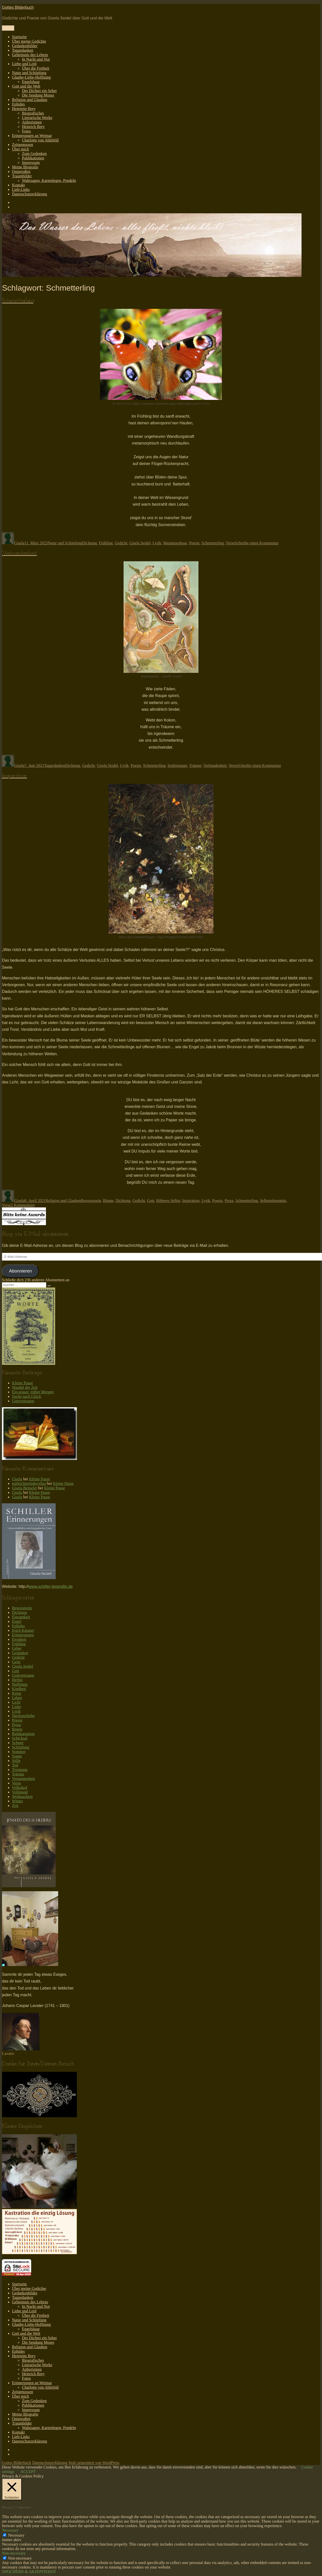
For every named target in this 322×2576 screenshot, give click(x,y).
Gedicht (121, 543)
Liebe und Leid (24, 64)
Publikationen (33, 158)
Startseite (19, 37)
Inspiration (14, 776)
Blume (108, 1200)
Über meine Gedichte (29, 41)
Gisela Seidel (140, 543)
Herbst (17, 1680)
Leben (17, 1698)
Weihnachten (22, 1796)
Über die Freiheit (35, 68)
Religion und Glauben (29, 100)
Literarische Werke (37, 118)
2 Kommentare (23, 1205)
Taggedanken (22, 50)
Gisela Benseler (24, 1488)
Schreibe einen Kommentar (256, 543)
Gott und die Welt (26, 86)
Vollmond (20, 1792)
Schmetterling (18, 301)
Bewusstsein (91, 1200)
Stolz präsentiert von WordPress (93, 2462)
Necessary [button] (10, 2530)
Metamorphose (175, 543)
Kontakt (18, 185)
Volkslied (19, 1787)
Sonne (17, 1756)
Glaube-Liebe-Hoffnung (31, 77)
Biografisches (33, 113)
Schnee (17, 1743)
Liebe (16, 1707)
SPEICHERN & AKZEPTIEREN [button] (29, 2572)
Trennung (19, 1769)
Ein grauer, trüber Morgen (33, 1392)
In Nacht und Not (36, 59)
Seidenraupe (177, 765)
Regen (17, 1729)
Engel (16, 1621)
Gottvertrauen (23, 1401)
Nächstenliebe (23, 1716)
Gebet (16, 1648)
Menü (8, 28)
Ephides (18, 104)
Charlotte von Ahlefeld (40, 140)
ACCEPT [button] (28, 2471)
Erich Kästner (23, 1630)
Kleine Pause (22, 1383)
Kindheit (19, 1689)
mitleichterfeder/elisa (29, 1483)
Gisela (19, 543)
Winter (17, 1801)
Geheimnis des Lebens (30, 55)
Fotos (26, 131)
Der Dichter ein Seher (39, 91)
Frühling (106, 543)
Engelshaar (31, 82)
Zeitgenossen (22, 144)
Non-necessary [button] (14, 2553)
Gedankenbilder (24, 46)
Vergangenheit (23, 1778)
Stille (16, 1760)
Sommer (18, 1752)
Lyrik (157, 543)
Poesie (194, 543)
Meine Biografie (25, 167)
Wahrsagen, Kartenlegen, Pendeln (49, 180)
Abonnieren (20, 1271)
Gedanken (20, 1653)
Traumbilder (22, 176)
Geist (16, 1662)
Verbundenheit (19, 553)
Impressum (31, 162)
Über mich (20, 149)
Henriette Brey (24, 109)
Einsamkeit (21, 1617)
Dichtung (89, 543)
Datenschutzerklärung (29, 194)
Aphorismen (32, 122)
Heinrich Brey (33, 126)
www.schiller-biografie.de (50, 1586)
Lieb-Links (21, 189)
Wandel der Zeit (25, 1387)
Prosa (229, 1200)
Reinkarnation (23, 1734)
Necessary (16, 2535)
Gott (150, 1200)
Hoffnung (19, 1684)
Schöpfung (20, 1747)
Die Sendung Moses (38, 95)
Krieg (16, 1693)
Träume (195, 765)
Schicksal (19, 1738)
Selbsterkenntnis (273, 1200)
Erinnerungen (23, 1635)
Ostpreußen (21, 171)
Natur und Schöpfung (29, 73)
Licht (16, 1702)
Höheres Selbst (168, 1200)
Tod (15, 1765)
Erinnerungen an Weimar (32, 135)
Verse (230, 543)
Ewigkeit (19, 1639)
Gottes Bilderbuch (18, 7)
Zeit (15, 1805)
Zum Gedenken (34, 153)
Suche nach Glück (26, 1396)
